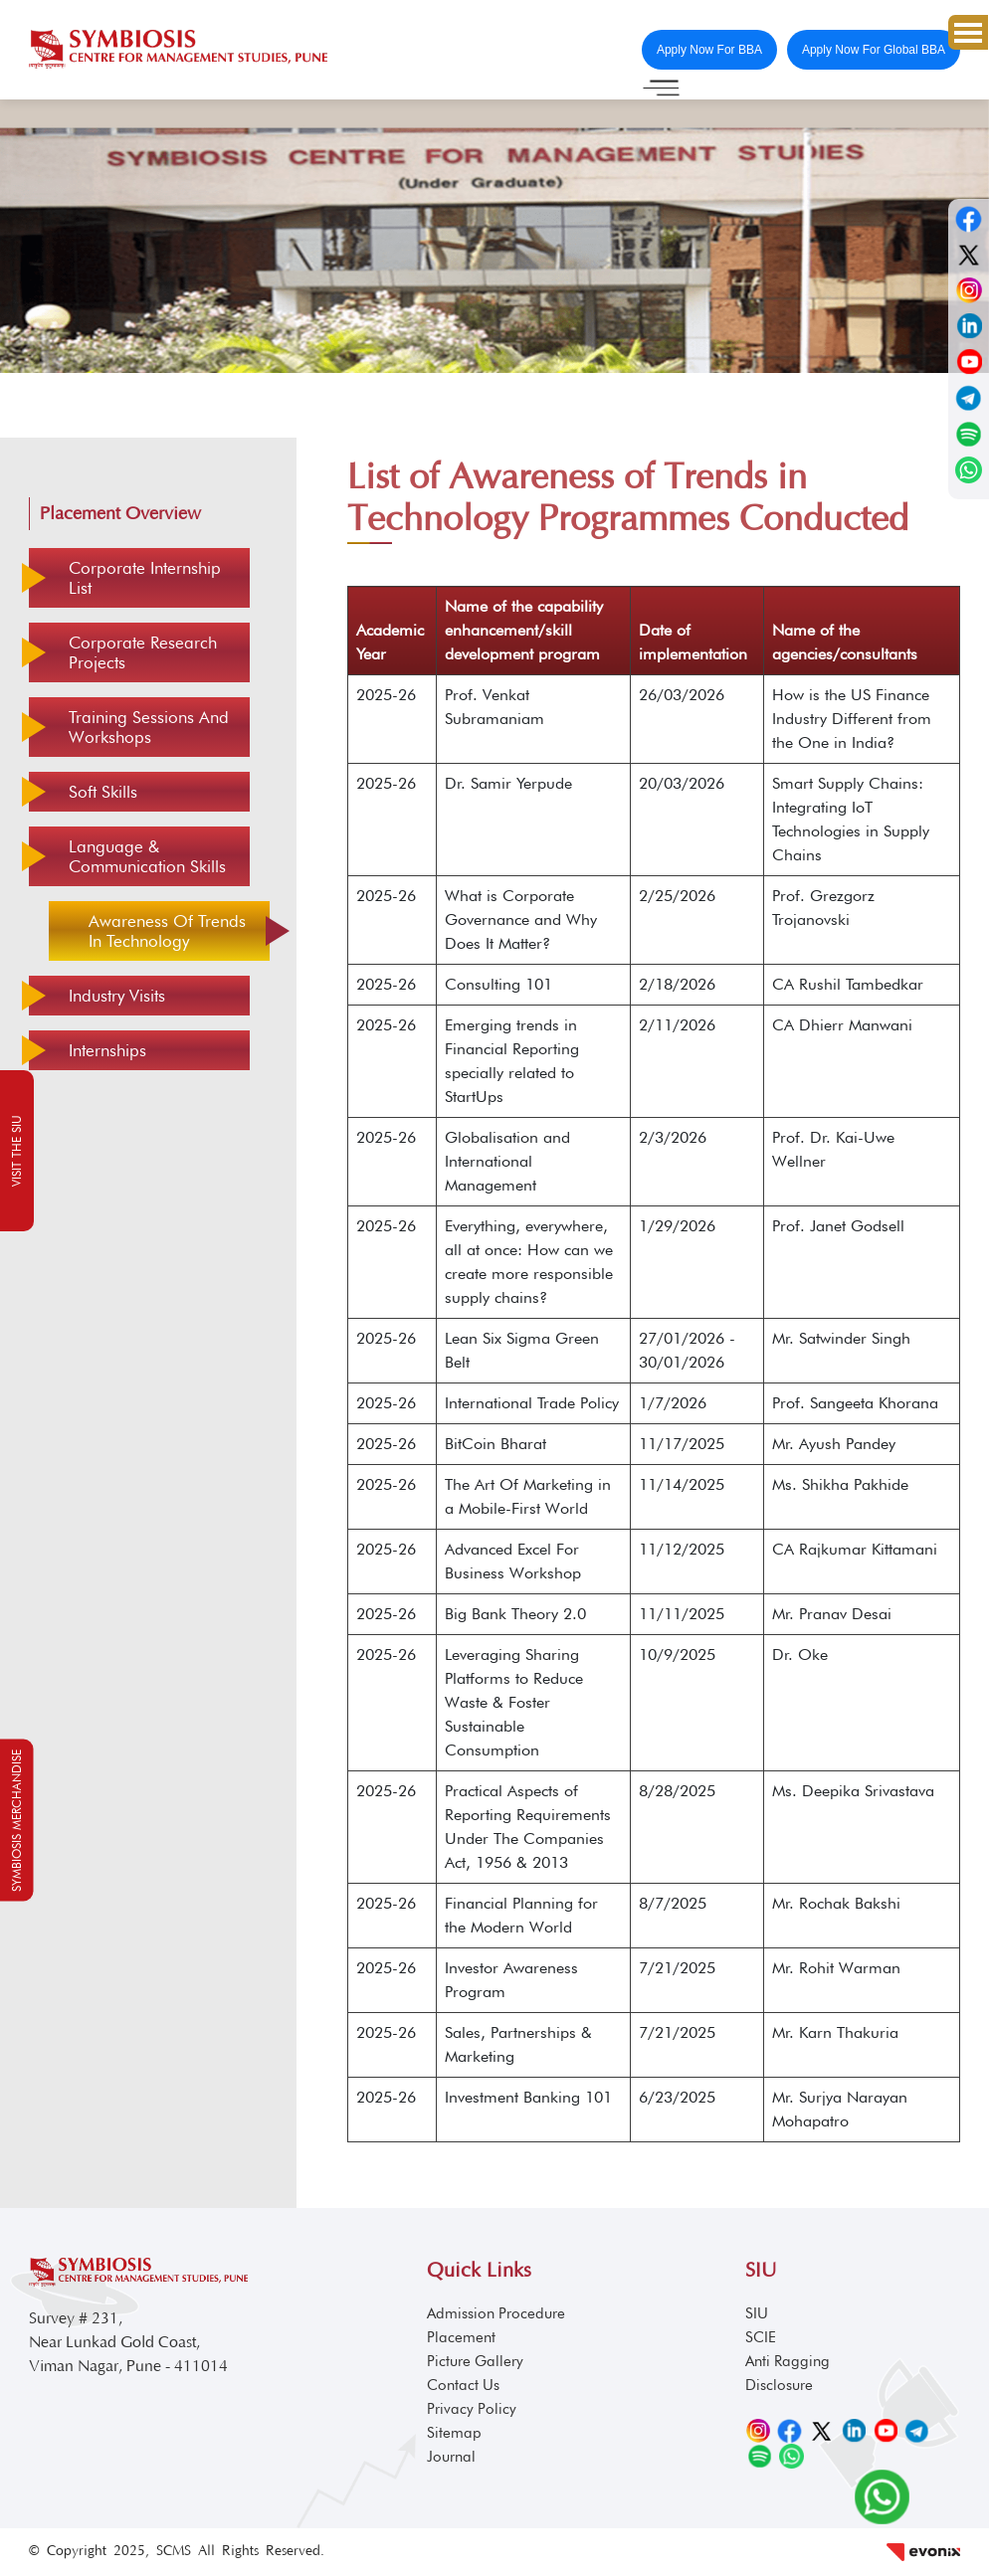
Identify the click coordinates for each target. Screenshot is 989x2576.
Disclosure (779, 2385)
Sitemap (454, 2433)
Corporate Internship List (145, 578)
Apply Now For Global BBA (873, 50)
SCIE (760, 2337)
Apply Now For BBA (709, 50)
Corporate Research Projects (143, 652)
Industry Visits (117, 996)
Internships (107, 1050)
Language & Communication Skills (147, 856)
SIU (756, 2313)
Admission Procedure (496, 2313)
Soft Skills (103, 792)
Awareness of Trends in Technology (167, 931)
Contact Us (463, 2385)
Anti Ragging (787, 2361)
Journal (451, 2457)
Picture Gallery (475, 2361)
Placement (461, 2337)
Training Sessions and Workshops (149, 727)
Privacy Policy (471, 2409)
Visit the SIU (16, 1151)
